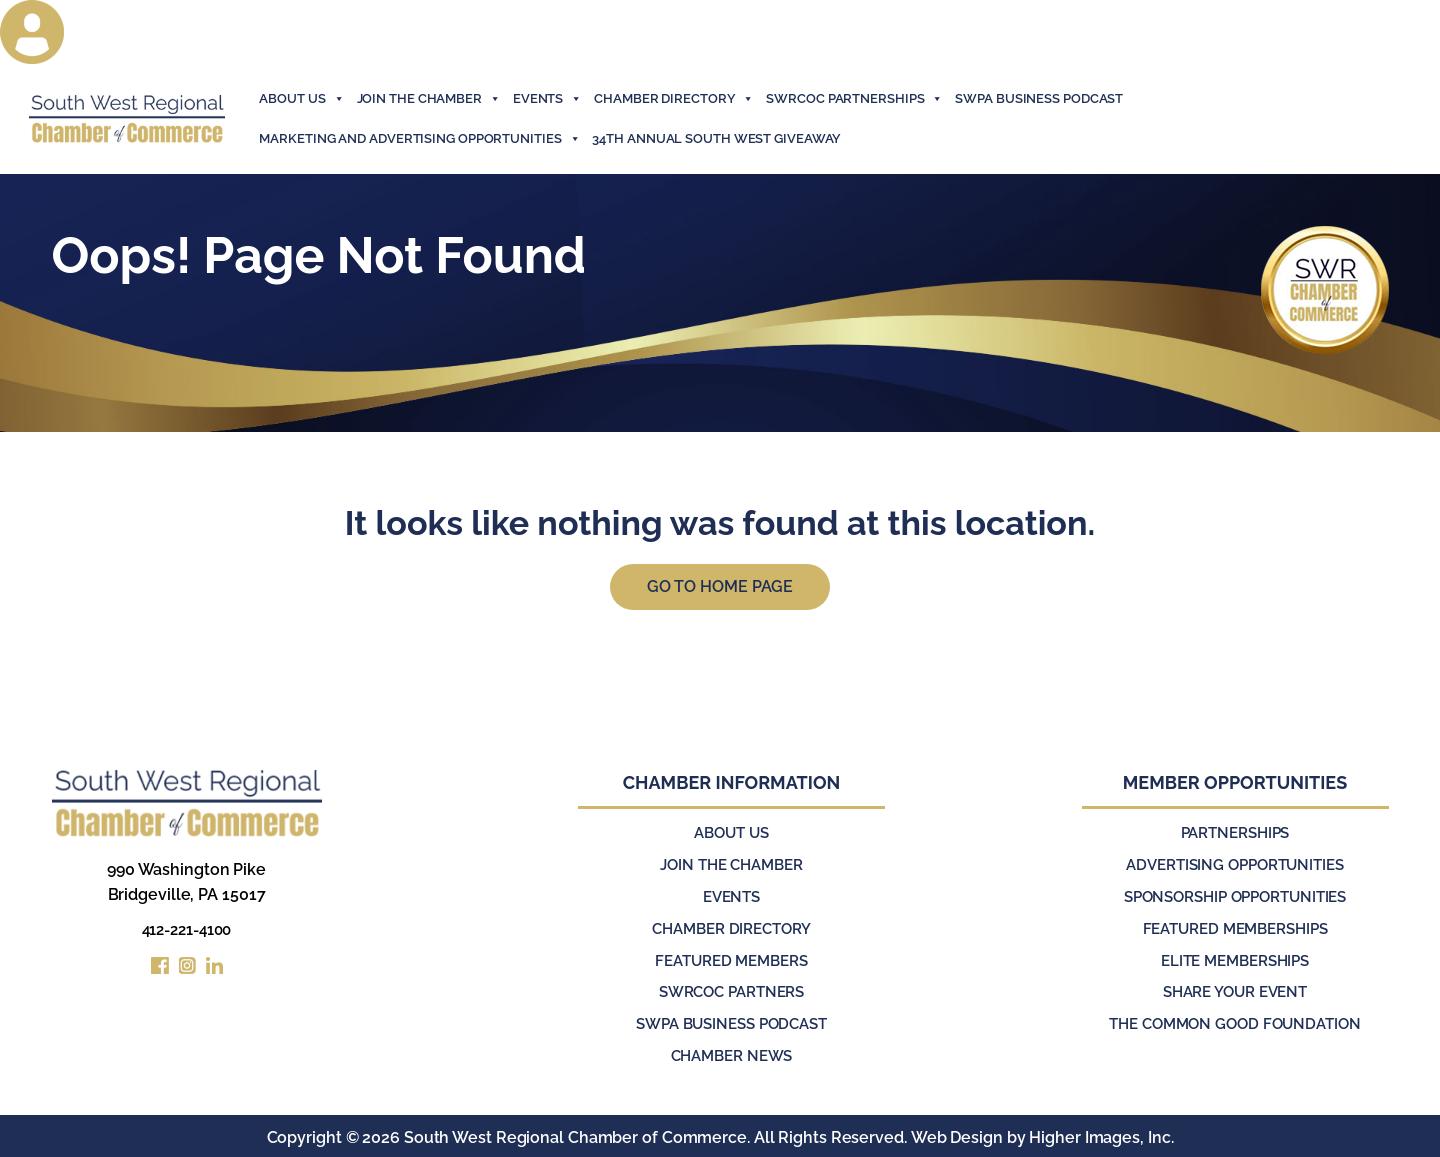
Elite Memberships (1234, 960)
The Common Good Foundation (1234, 1022)
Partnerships (1235, 836)
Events (731, 898)
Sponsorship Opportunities (1235, 898)
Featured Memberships (1235, 929)
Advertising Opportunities (1235, 867)
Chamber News (732, 1053)
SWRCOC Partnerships (854, 99)
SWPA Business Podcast (1039, 98)
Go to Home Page (720, 588)
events (547, 99)
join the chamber (429, 99)
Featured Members (731, 960)
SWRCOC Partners (731, 991)
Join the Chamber (731, 867)
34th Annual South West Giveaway (716, 138)
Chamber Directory (674, 99)
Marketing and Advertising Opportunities (419, 139)
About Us (301, 99)
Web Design (956, 1134)
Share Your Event (1234, 991)
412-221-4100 (187, 933)
